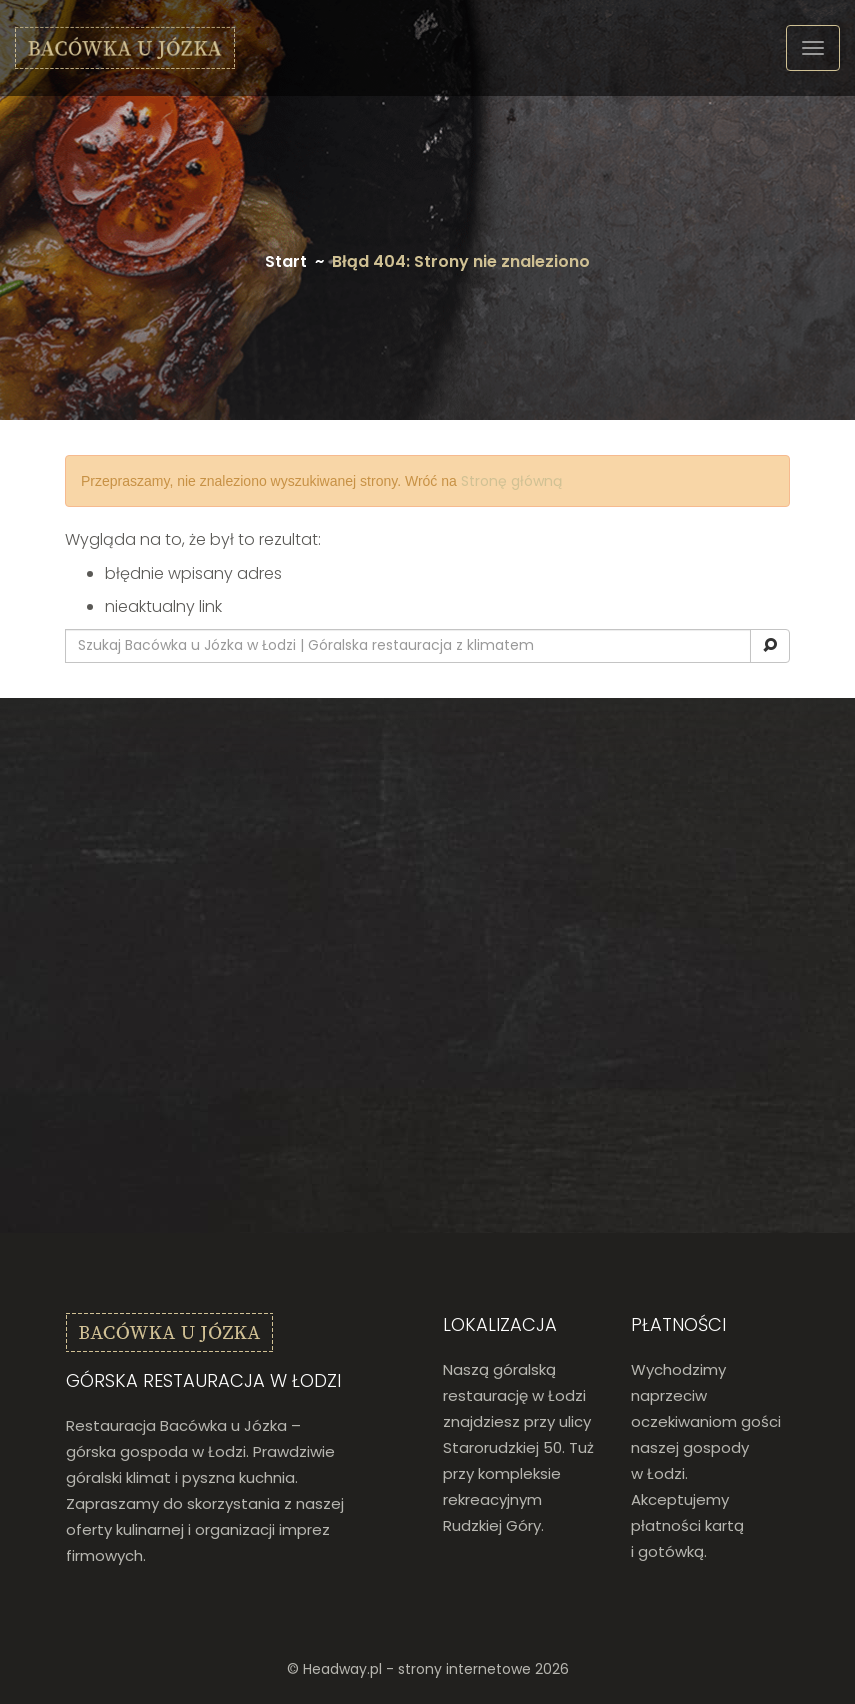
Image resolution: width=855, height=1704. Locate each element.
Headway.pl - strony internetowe (417, 1669)
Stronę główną (511, 481)
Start (286, 261)
